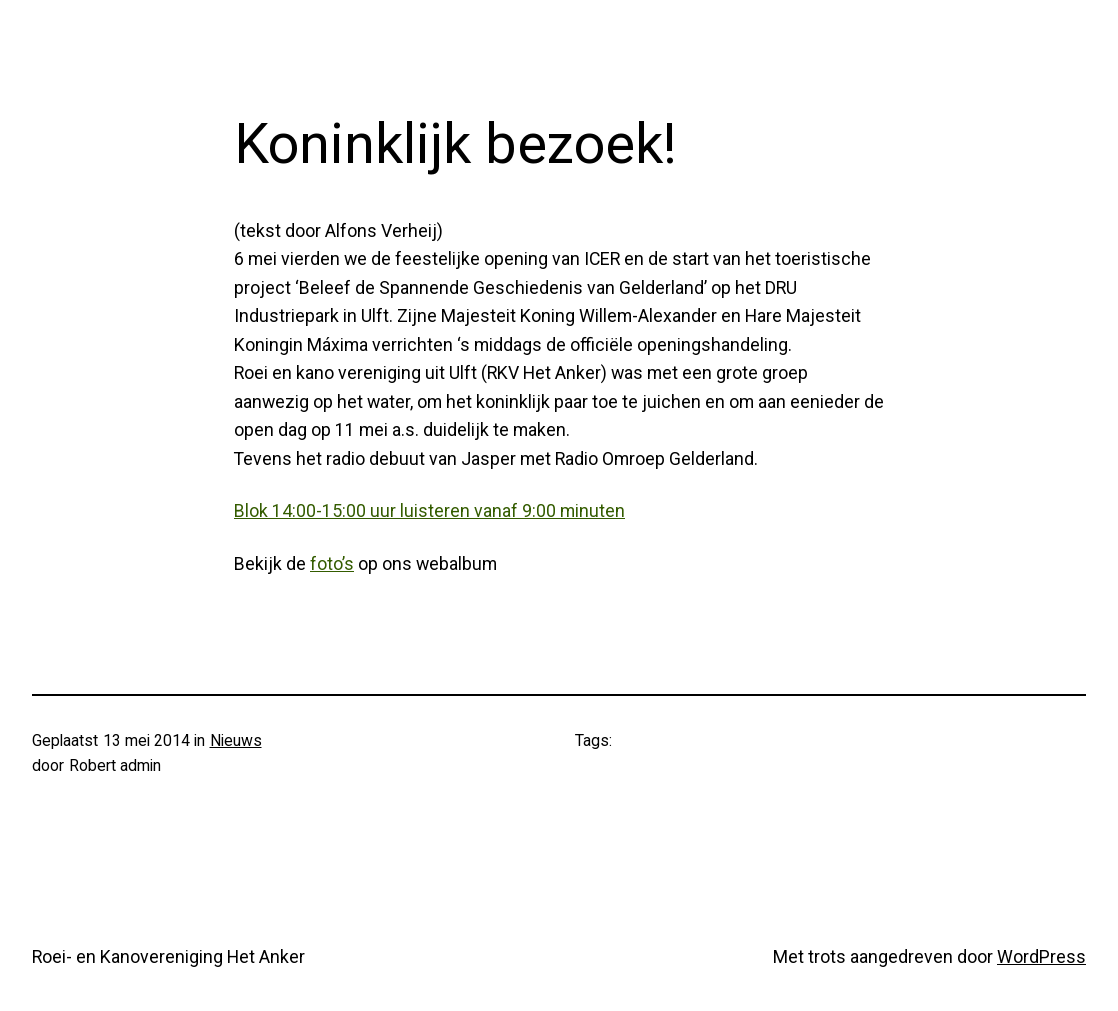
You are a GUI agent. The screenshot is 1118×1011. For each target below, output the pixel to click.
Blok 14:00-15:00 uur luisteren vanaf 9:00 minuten (429, 510)
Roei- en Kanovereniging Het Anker (168, 956)
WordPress (1041, 956)
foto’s (332, 563)
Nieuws (236, 740)
